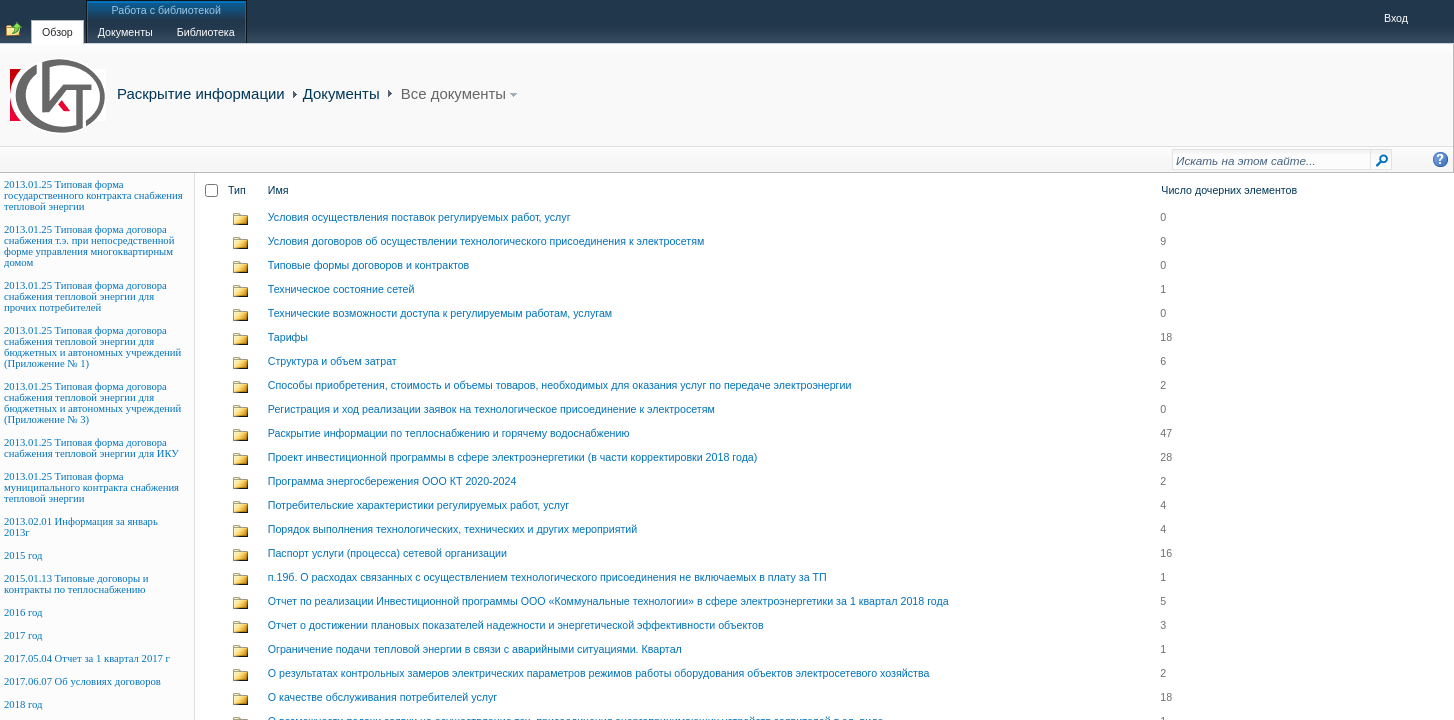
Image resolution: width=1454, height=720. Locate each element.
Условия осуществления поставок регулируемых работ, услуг (419, 217)
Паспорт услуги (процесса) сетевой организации (387, 553)
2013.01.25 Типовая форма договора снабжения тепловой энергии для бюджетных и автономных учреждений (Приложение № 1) (92, 347)
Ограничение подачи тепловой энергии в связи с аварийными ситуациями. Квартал (475, 649)
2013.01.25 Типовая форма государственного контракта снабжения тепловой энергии (93, 195)
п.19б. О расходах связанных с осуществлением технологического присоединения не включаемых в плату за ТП (547, 577)
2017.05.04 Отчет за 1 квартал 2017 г (87, 658)
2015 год (23, 555)
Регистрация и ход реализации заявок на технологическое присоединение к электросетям (491, 409)
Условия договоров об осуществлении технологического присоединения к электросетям (486, 241)
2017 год (23, 635)
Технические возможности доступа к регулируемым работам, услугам (440, 313)
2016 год (23, 612)
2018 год (23, 704)
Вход (1396, 18)
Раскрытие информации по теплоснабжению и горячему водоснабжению (449, 433)
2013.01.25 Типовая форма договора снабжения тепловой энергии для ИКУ (91, 448)
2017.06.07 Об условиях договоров (82, 681)
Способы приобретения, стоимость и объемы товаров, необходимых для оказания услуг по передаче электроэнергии (560, 385)
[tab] (57, 21)
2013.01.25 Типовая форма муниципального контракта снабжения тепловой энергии (91, 487)
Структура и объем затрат (332, 361)
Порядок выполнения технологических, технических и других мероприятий (452, 529)
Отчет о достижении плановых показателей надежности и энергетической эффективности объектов (516, 625)
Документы (341, 93)
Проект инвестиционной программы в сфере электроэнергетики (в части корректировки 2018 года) (513, 457)
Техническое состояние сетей (341, 289)
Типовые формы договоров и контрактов (369, 265)
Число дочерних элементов (1229, 190)
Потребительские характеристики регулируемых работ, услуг (419, 505)
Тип (237, 190)
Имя (278, 190)
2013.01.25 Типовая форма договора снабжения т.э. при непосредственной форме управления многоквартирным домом (89, 246)
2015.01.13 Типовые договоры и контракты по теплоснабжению (76, 584)
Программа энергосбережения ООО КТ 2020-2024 (392, 481)
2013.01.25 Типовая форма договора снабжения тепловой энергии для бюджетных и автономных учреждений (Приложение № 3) (92, 403)
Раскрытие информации (201, 93)
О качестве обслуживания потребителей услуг (382, 697)
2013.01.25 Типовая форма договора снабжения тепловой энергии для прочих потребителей (85, 296)
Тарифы (288, 337)
